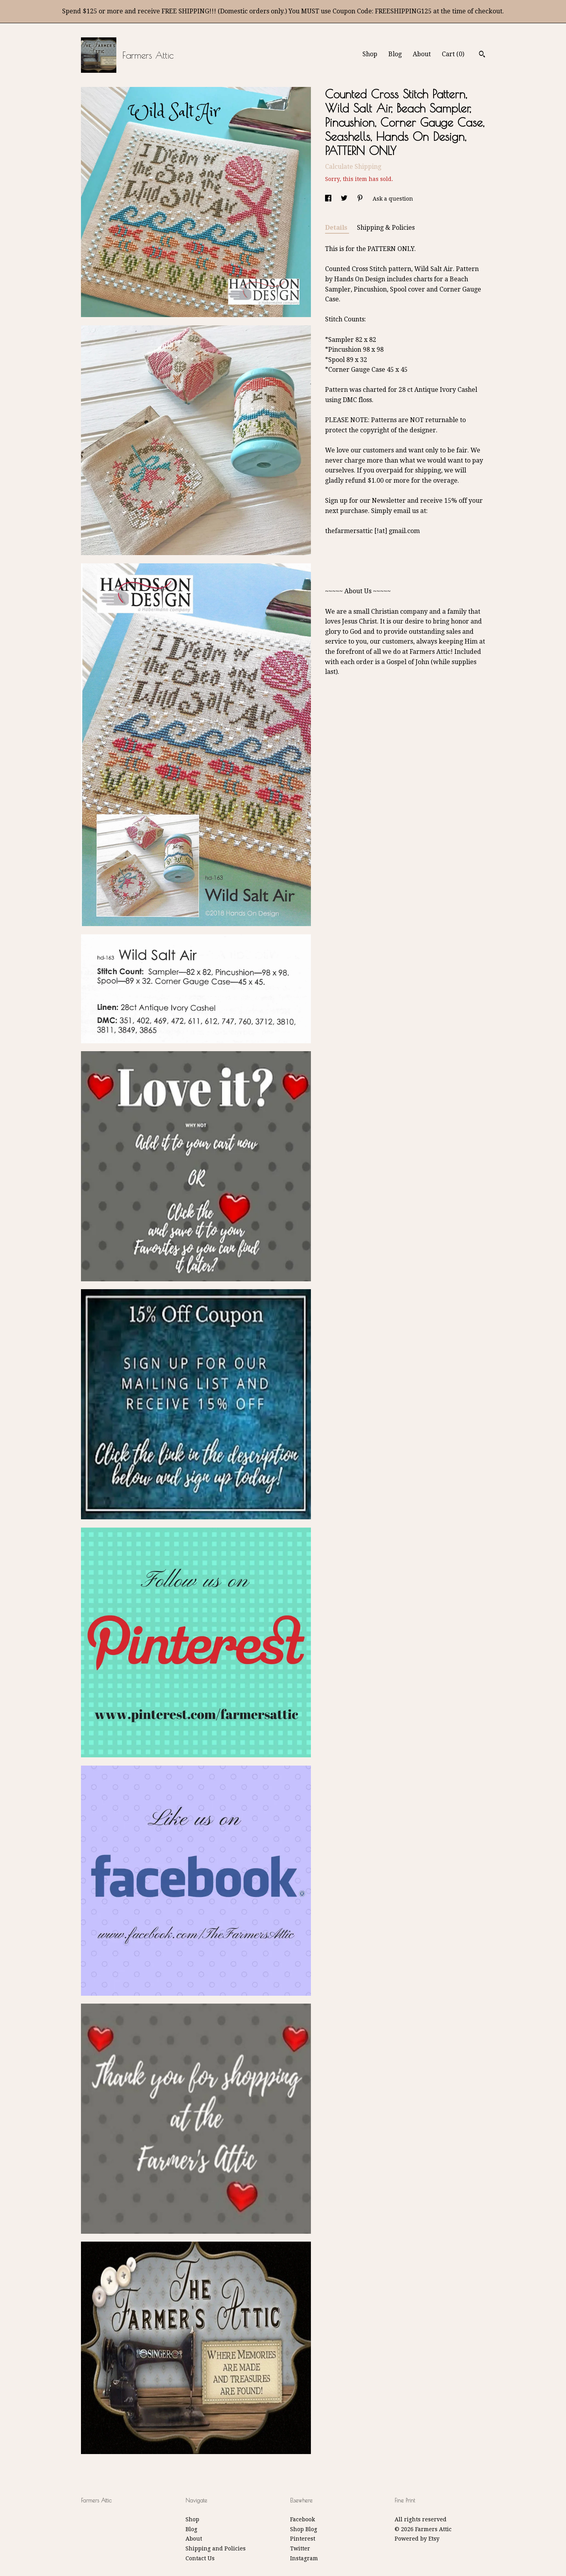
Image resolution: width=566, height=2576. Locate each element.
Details (337, 227)
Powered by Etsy (417, 2538)
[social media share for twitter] (345, 199)
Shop (369, 54)
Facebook (302, 2519)
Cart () (453, 54)
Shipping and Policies (216, 2548)
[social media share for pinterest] (361, 199)
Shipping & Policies (386, 227)
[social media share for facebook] (329, 199)
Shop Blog (303, 2529)
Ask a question (393, 199)
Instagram (304, 2558)
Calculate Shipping (353, 166)
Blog (395, 54)
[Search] (482, 55)
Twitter (300, 2548)
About (422, 54)
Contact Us (200, 2558)
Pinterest (302, 2538)
